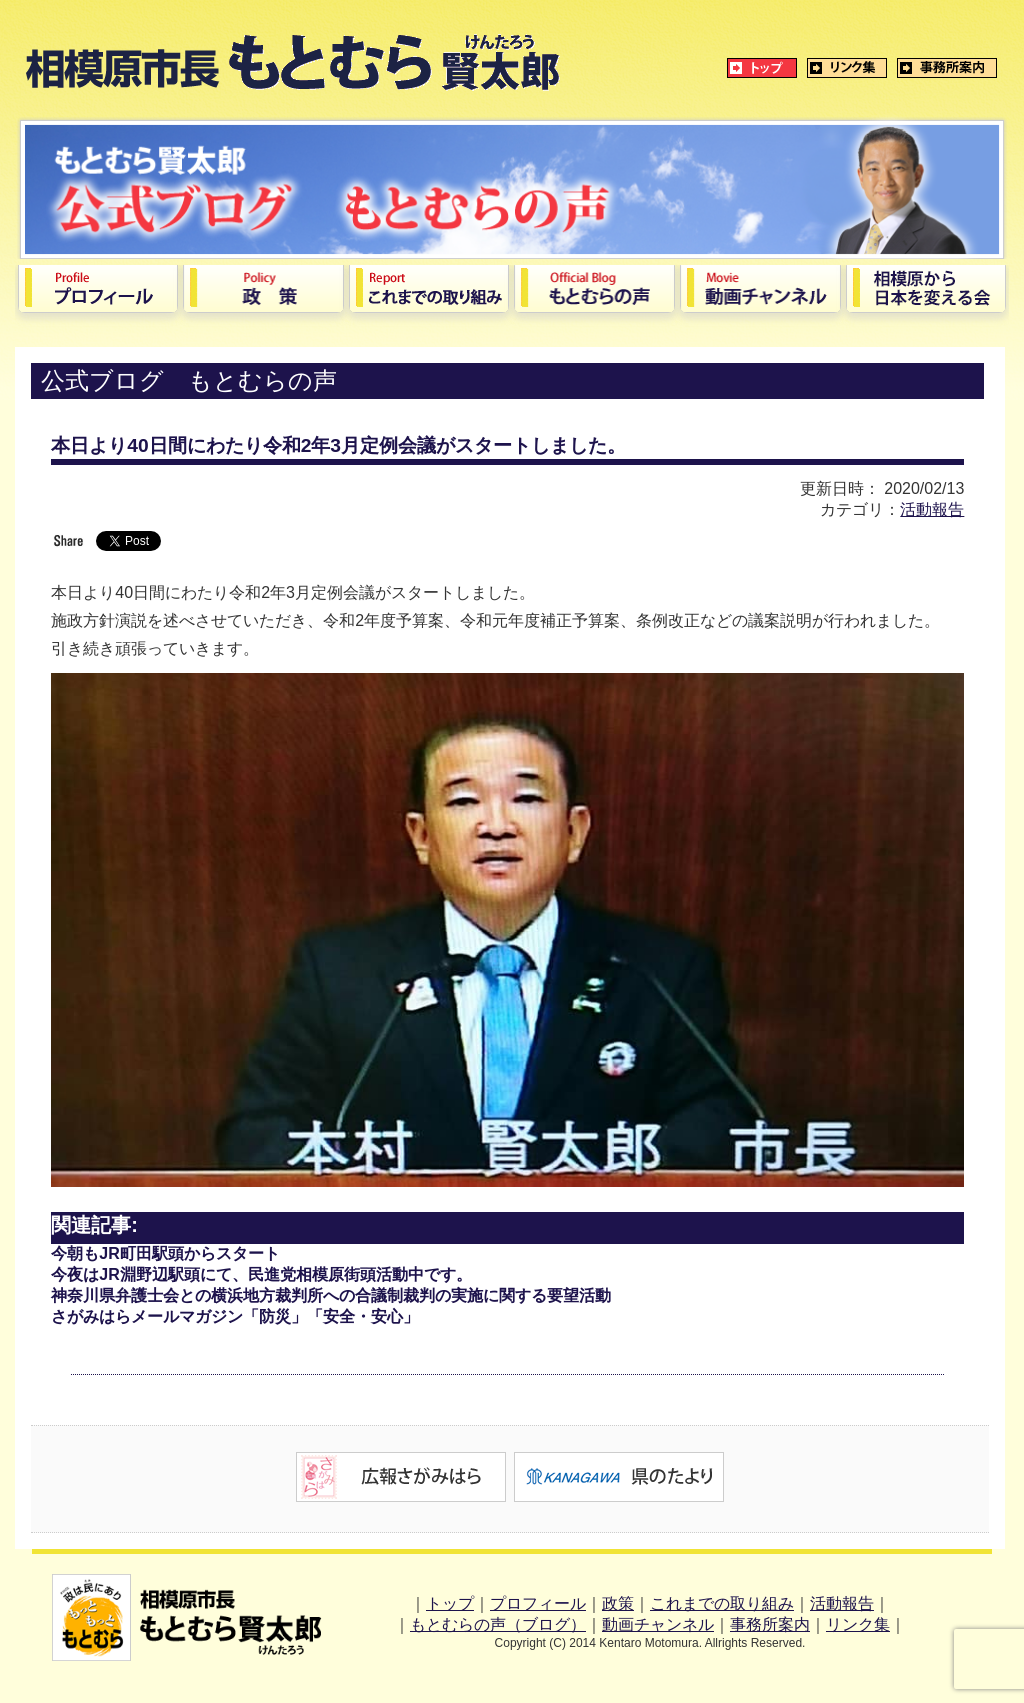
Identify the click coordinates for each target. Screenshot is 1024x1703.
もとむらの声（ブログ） (498, 1624)
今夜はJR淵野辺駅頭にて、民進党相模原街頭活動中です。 (261, 1274)
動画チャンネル (658, 1624)
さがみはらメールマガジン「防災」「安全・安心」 (235, 1316)
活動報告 (932, 509)
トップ (450, 1603)
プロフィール (538, 1603)
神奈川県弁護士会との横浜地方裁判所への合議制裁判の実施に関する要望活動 (331, 1295)
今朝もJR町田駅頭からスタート (165, 1253)
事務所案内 (770, 1624)
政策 (618, 1603)
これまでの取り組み (722, 1603)
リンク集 (858, 1624)
